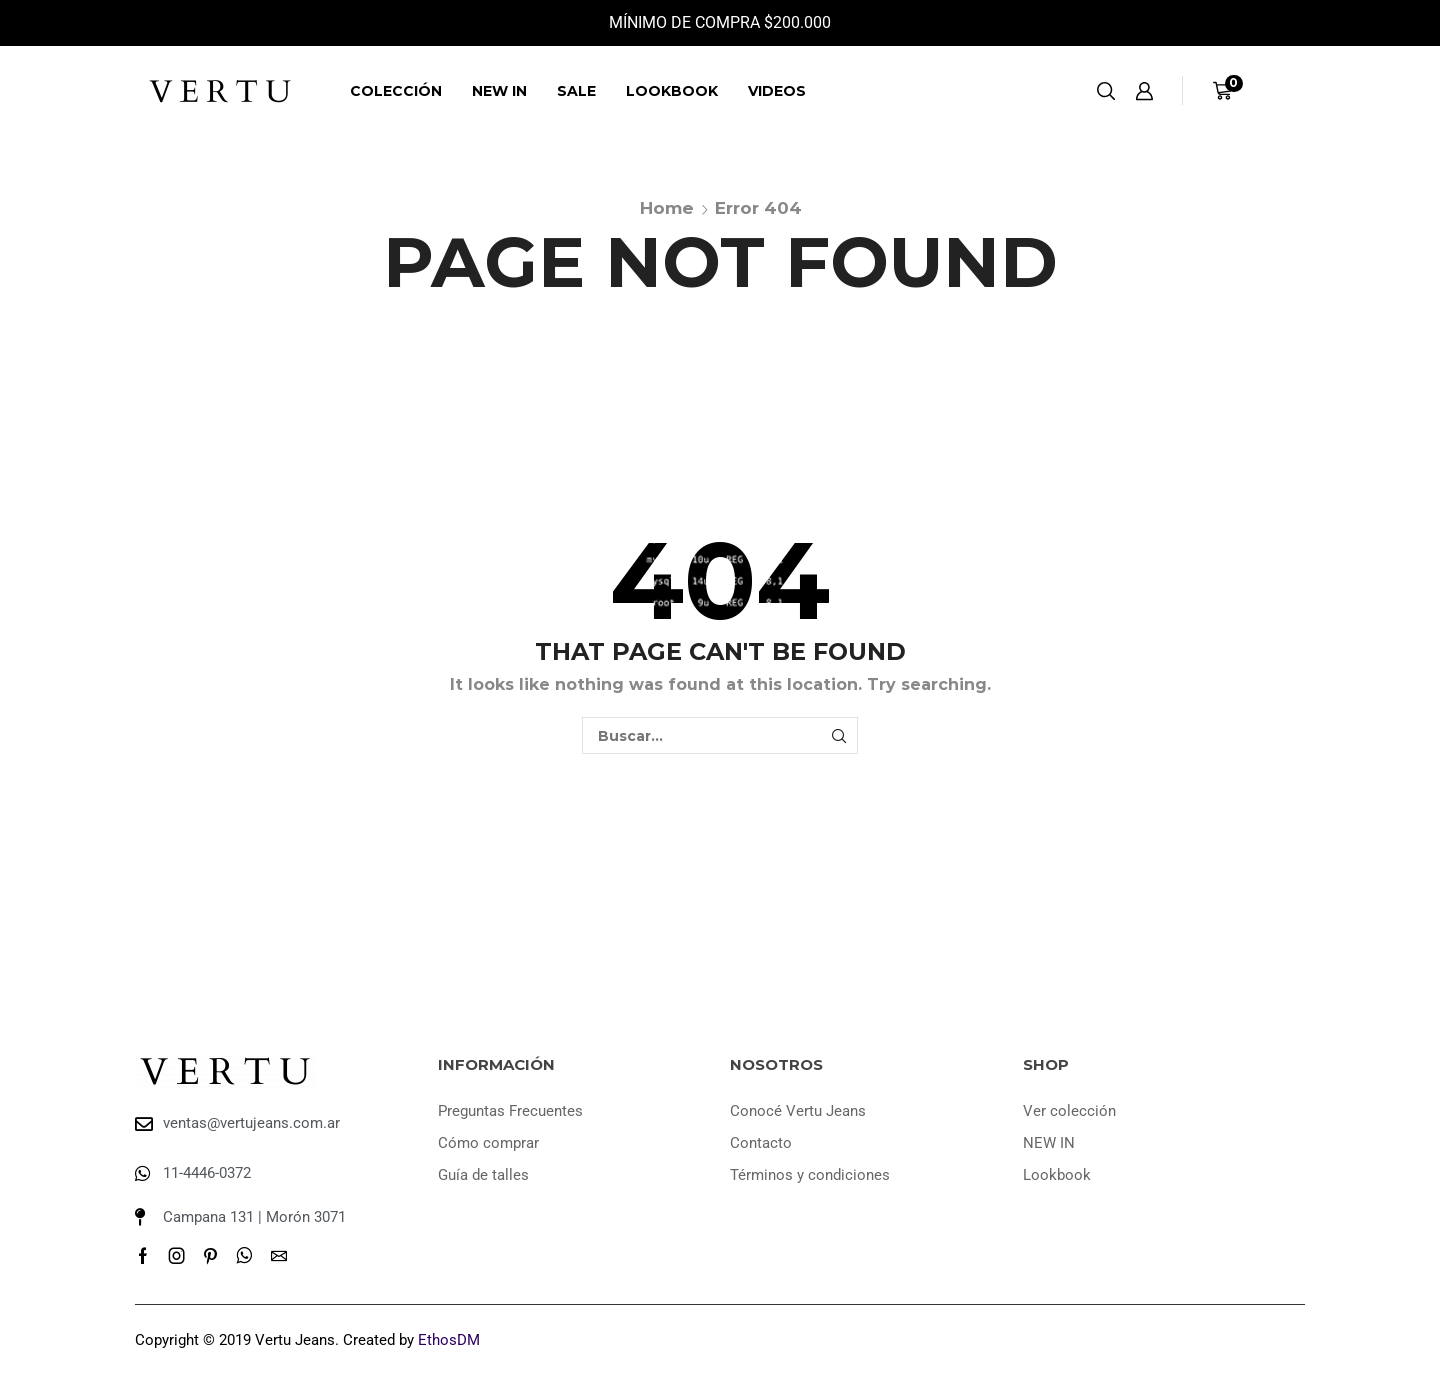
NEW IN (499, 91)
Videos (777, 91)
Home (667, 208)
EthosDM (449, 1340)
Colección (396, 91)
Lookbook (672, 91)
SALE (576, 91)
